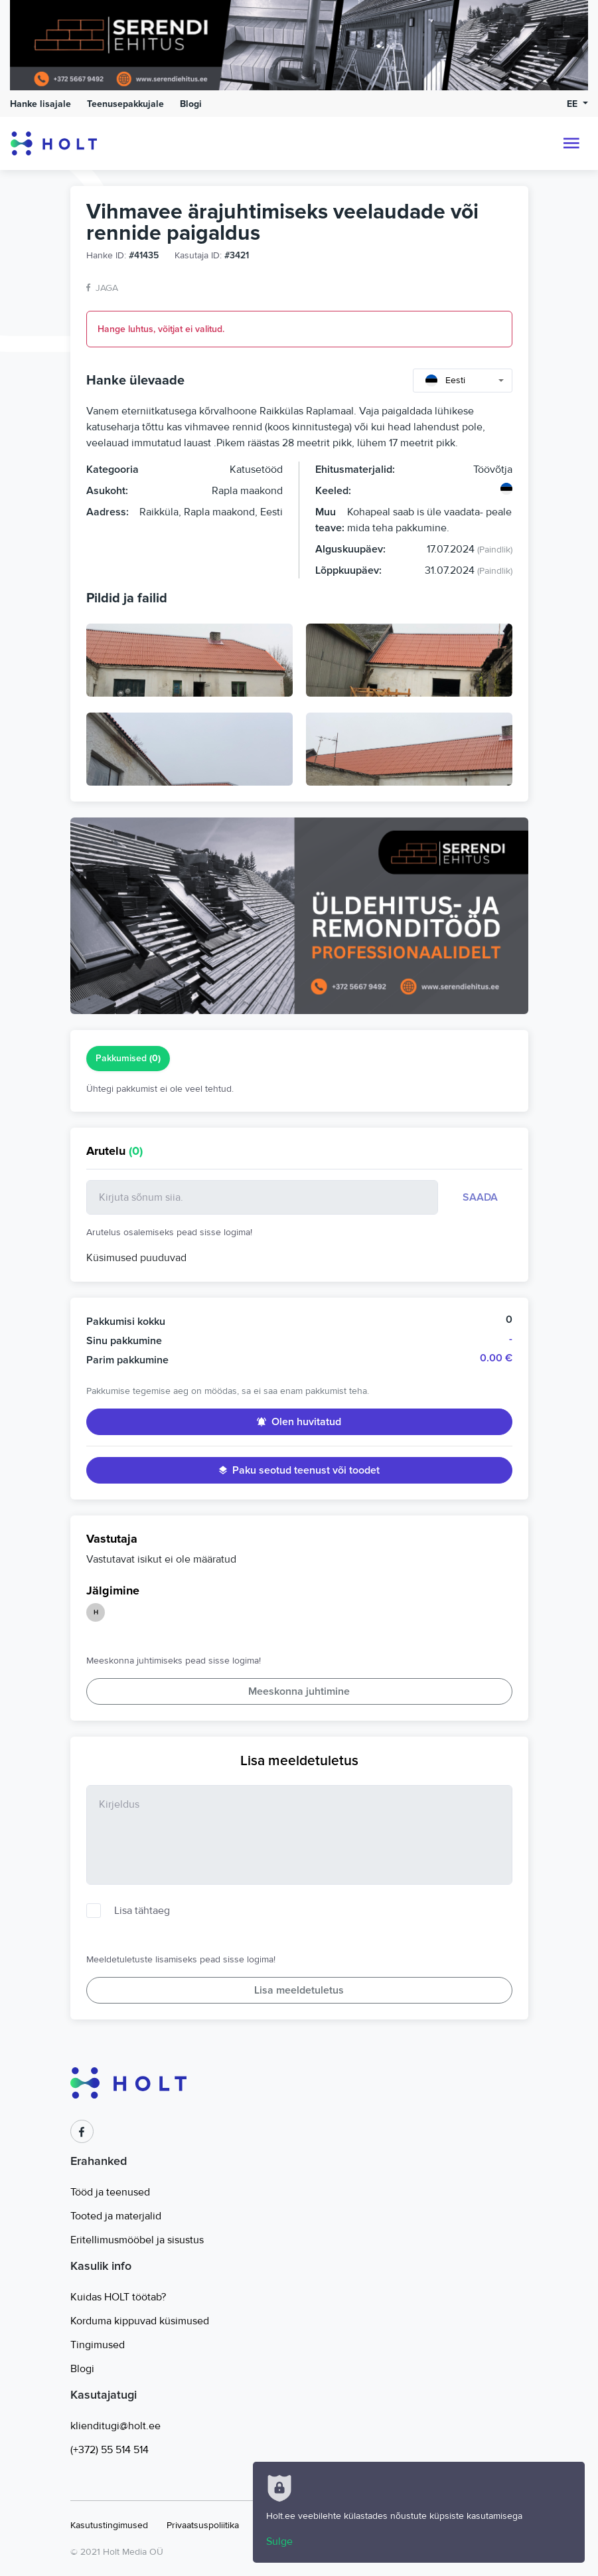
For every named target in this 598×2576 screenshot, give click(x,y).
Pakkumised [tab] (128, 1058)
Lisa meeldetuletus (299, 1990)
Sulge (279, 2541)
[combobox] (462, 380)
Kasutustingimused (109, 2525)
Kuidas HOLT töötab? (118, 2297)
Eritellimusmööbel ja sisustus (137, 2240)
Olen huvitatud (299, 1421)
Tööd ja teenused (110, 2192)
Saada (480, 1197)
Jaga (102, 288)
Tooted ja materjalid (115, 2216)
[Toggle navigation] (571, 143)
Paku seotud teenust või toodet (299, 1470)
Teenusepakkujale (125, 104)
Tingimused (97, 2345)
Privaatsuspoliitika (203, 2525)
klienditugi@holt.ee (115, 2426)
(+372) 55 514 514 (109, 2449)
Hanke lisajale (40, 104)
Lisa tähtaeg (142, 1910)
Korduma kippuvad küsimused (139, 2321)
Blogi (191, 104)
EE (573, 104)
